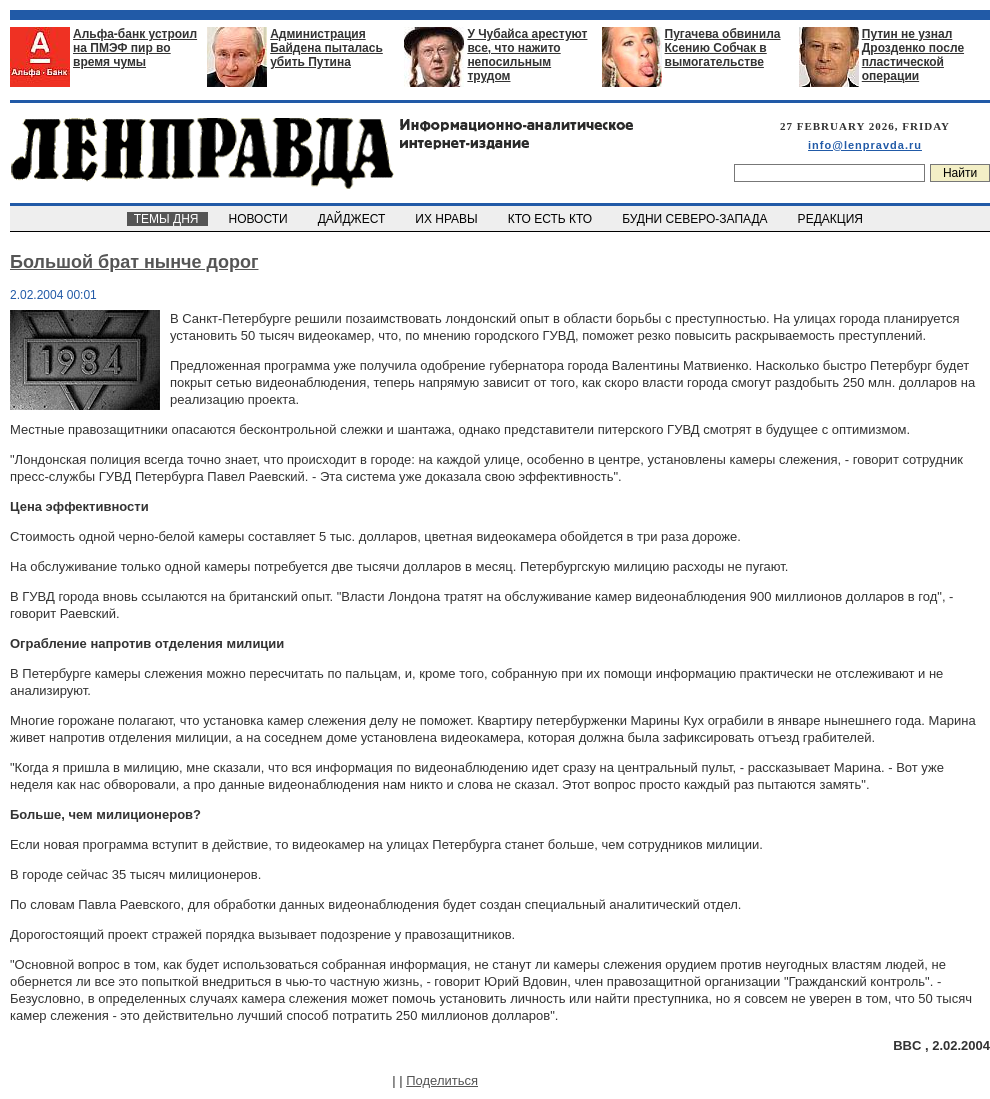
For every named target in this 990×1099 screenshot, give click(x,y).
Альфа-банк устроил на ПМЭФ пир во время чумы (135, 48)
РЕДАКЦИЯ (832, 219)
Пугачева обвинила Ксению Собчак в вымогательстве (723, 48)
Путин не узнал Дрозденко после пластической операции (913, 55)
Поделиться (442, 1080)
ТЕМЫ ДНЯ (167, 219)
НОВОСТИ (260, 219)
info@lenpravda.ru (865, 145)
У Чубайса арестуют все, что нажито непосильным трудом (527, 55)
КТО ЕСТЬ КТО (551, 219)
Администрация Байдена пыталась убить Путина (326, 48)
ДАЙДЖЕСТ (353, 219)
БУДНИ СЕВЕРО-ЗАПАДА (696, 219)
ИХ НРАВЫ (448, 219)
